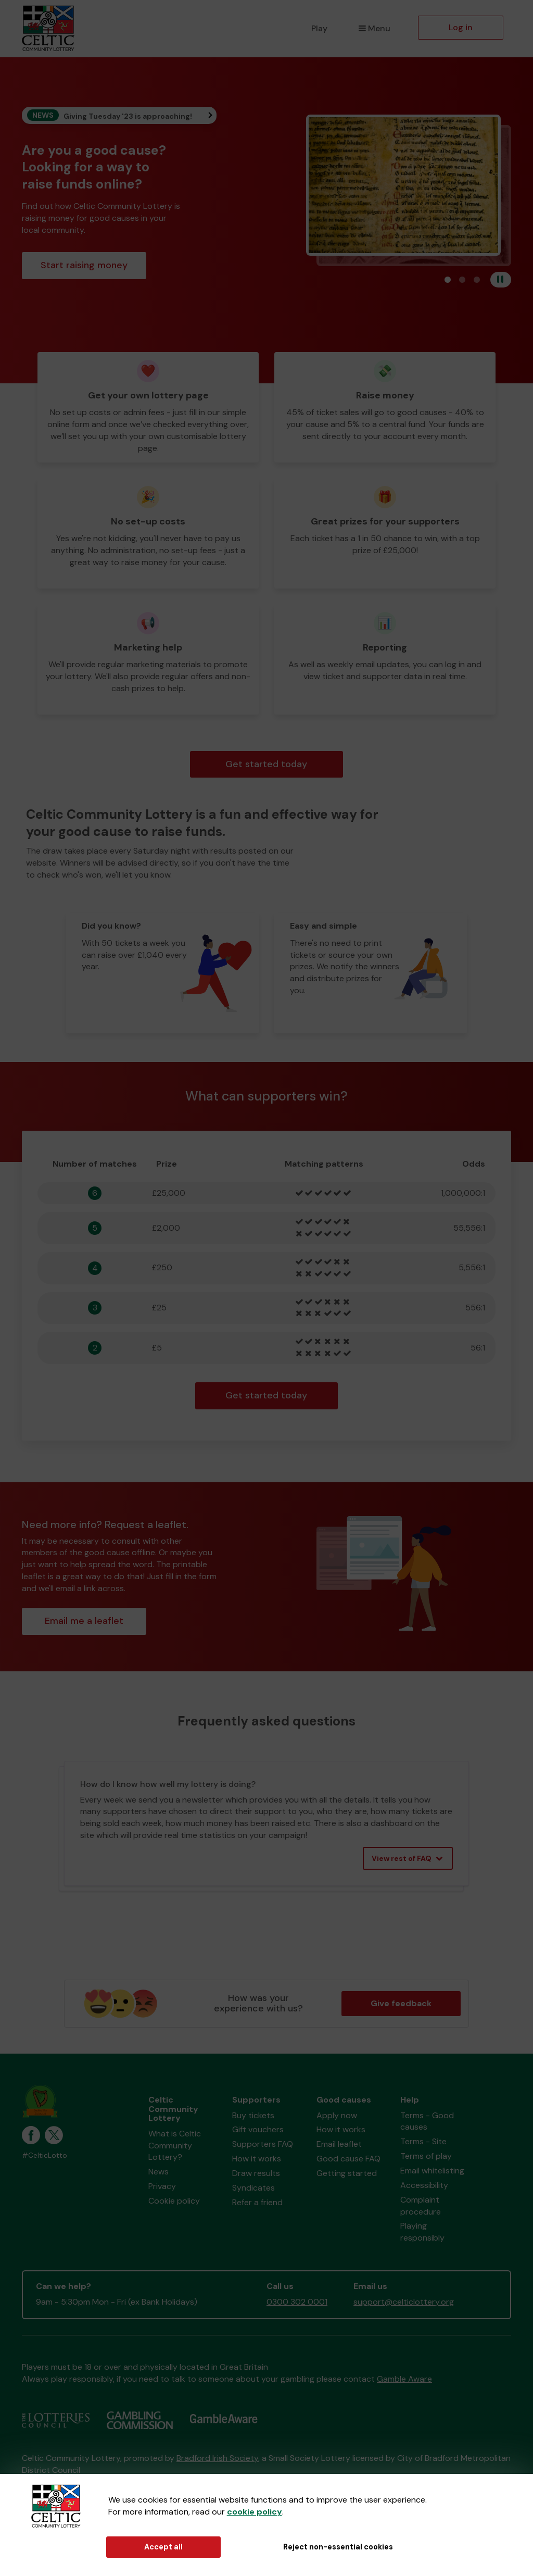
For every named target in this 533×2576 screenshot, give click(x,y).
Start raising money (84, 265)
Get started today (266, 764)
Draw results (256, 2173)
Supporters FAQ (262, 2144)
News (158, 2171)
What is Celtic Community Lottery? (174, 2145)
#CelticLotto (44, 2155)
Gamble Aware (404, 2378)
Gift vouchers (258, 2129)
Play (319, 28)
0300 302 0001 (296, 2301)
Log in (461, 27)
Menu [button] (374, 28)
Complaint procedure (420, 2205)
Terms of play (426, 2155)
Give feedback (401, 2003)
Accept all (163, 2547)
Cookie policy (174, 2200)
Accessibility (424, 2185)
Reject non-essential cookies (338, 2547)
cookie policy (254, 2511)
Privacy (162, 2186)
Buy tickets (253, 2115)
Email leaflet (339, 2144)
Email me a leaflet (84, 1621)
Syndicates (253, 2187)
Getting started (346, 2173)
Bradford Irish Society (217, 2458)
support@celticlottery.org (403, 2301)
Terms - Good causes (427, 2121)
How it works (256, 2158)
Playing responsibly (422, 2231)
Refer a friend (257, 2202)
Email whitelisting (432, 2170)
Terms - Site (423, 2141)
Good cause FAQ (348, 2158)
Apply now (336, 2115)
